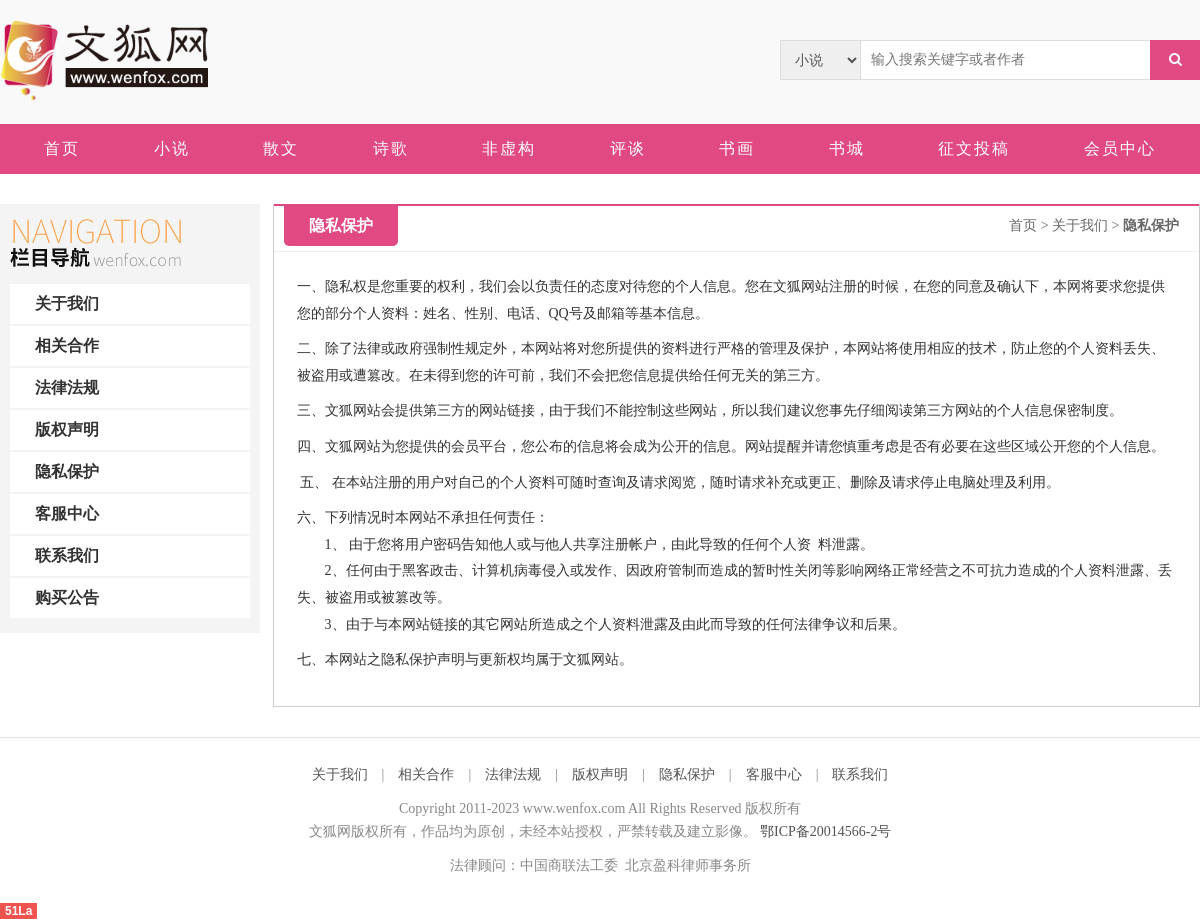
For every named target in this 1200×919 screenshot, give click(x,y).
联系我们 (67, 555)
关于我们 (67, 303)
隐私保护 (67, 471)
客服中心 (67, 513)
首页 (1023, 225)
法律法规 (67, 387)
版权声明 (67, 429)
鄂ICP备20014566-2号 (825, 831)
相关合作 (67, 345)
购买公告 (67, 597)
